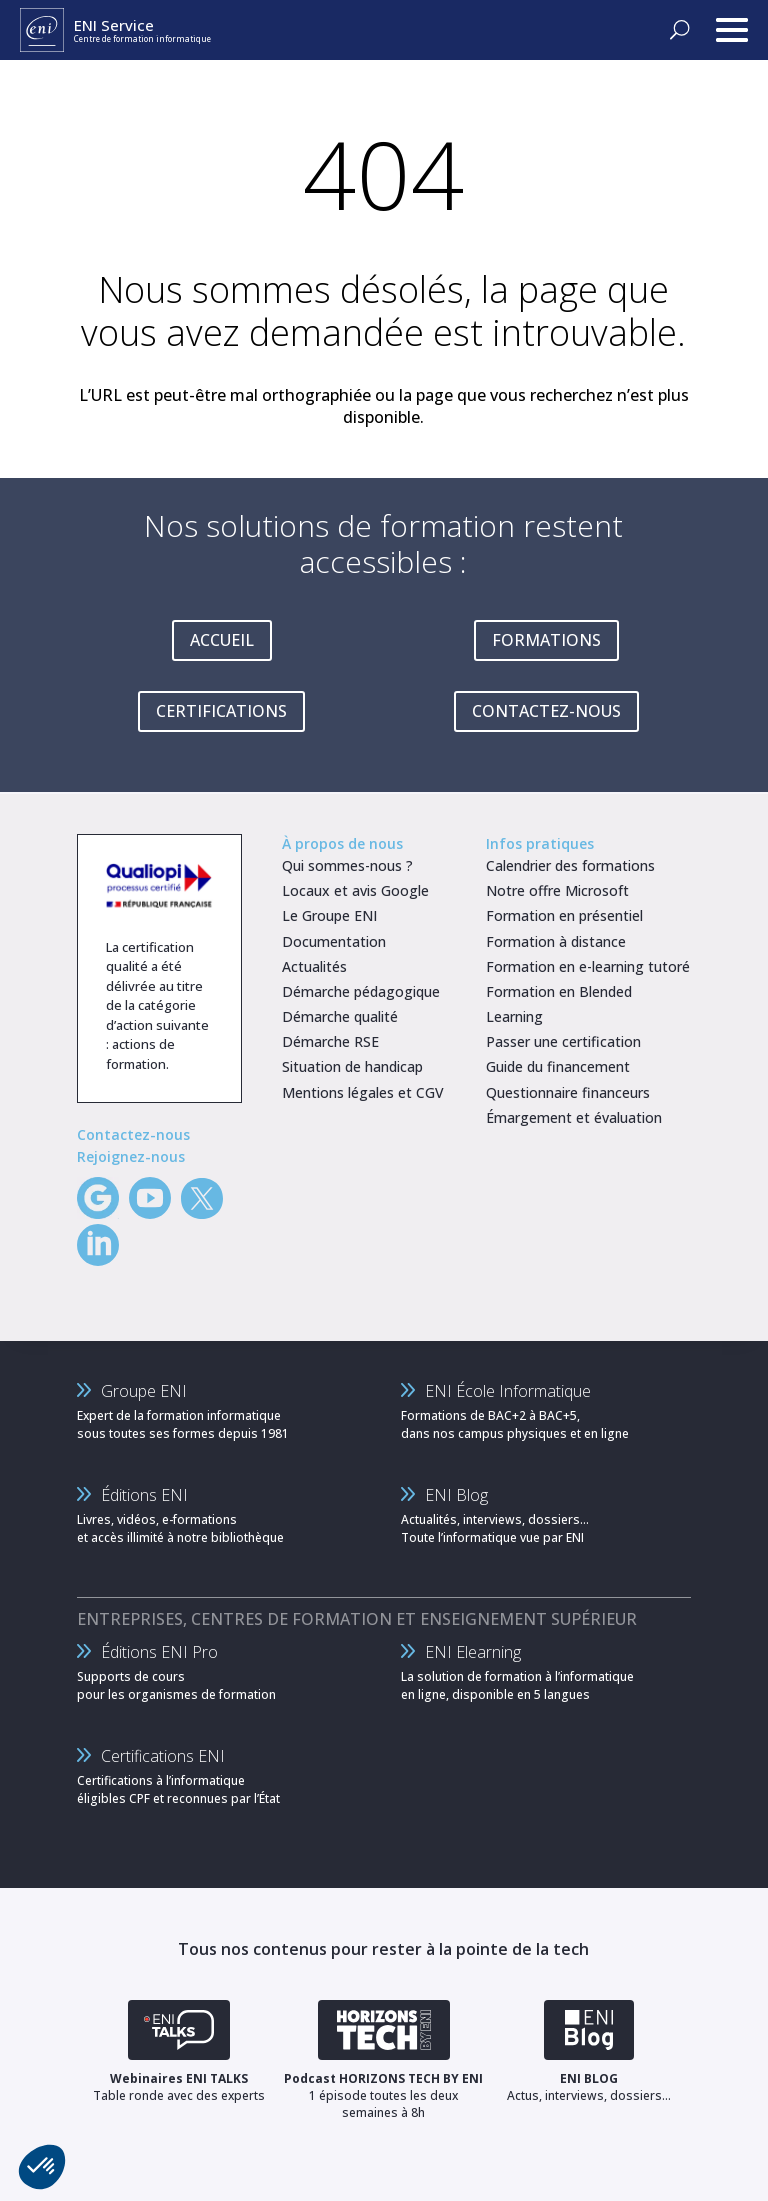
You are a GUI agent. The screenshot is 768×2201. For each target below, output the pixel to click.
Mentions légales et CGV (363, 1092)
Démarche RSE (330, 1041)
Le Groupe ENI (329, 915)
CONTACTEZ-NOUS (546, 711)
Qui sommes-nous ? (347, 865)
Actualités (314, 966)
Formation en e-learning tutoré (588, 966)
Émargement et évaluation (574, 1117)
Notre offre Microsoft (557, 890)
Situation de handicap (352, 1066)
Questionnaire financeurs (568, 1092)
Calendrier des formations (570, 865)
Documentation (334, 941)
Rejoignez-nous (131, 1156)
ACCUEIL (222, 640)
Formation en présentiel (564, 915)
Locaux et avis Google (355, 890)
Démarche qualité (340, 1016)
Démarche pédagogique (361, 991)
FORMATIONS (546, 640)
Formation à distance (556, 941)
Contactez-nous (133, 1134)
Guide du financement (558, 1066)
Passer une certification (563, 1041)
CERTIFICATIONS (221, 711)
